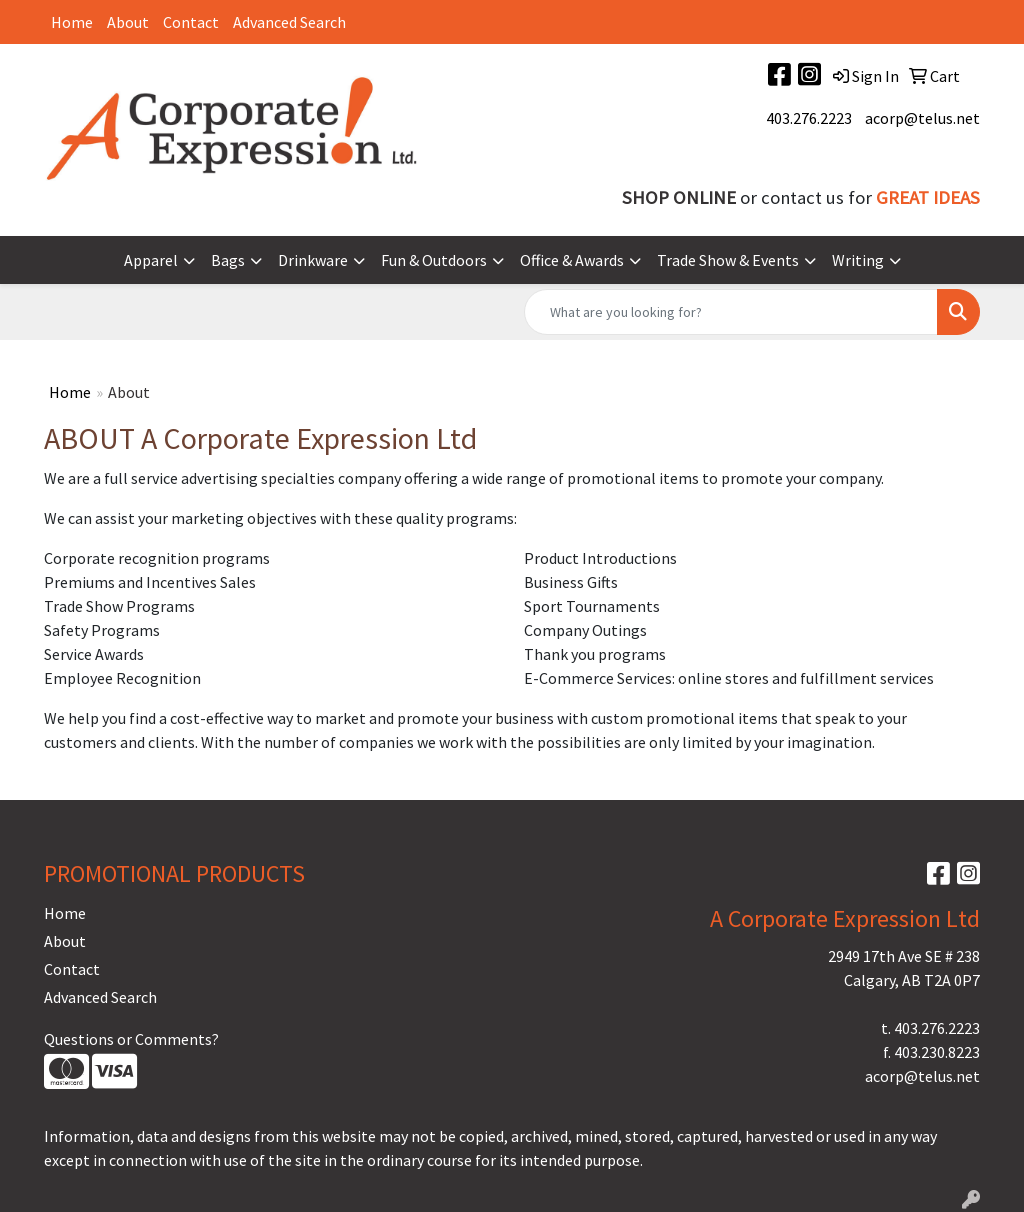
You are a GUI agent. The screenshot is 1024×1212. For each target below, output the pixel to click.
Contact (191, 22)
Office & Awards (572, 260)
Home (72, 22)
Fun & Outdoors (434, 260)
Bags (228, 260)
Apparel (151, 260)
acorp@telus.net (922, 118)
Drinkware (313, 260)
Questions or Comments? (131, 1039)
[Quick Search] (731, 312)
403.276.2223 (809, 118)
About (128, 22)
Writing (858, 260)
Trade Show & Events (728, 260)
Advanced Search (289, 22)
